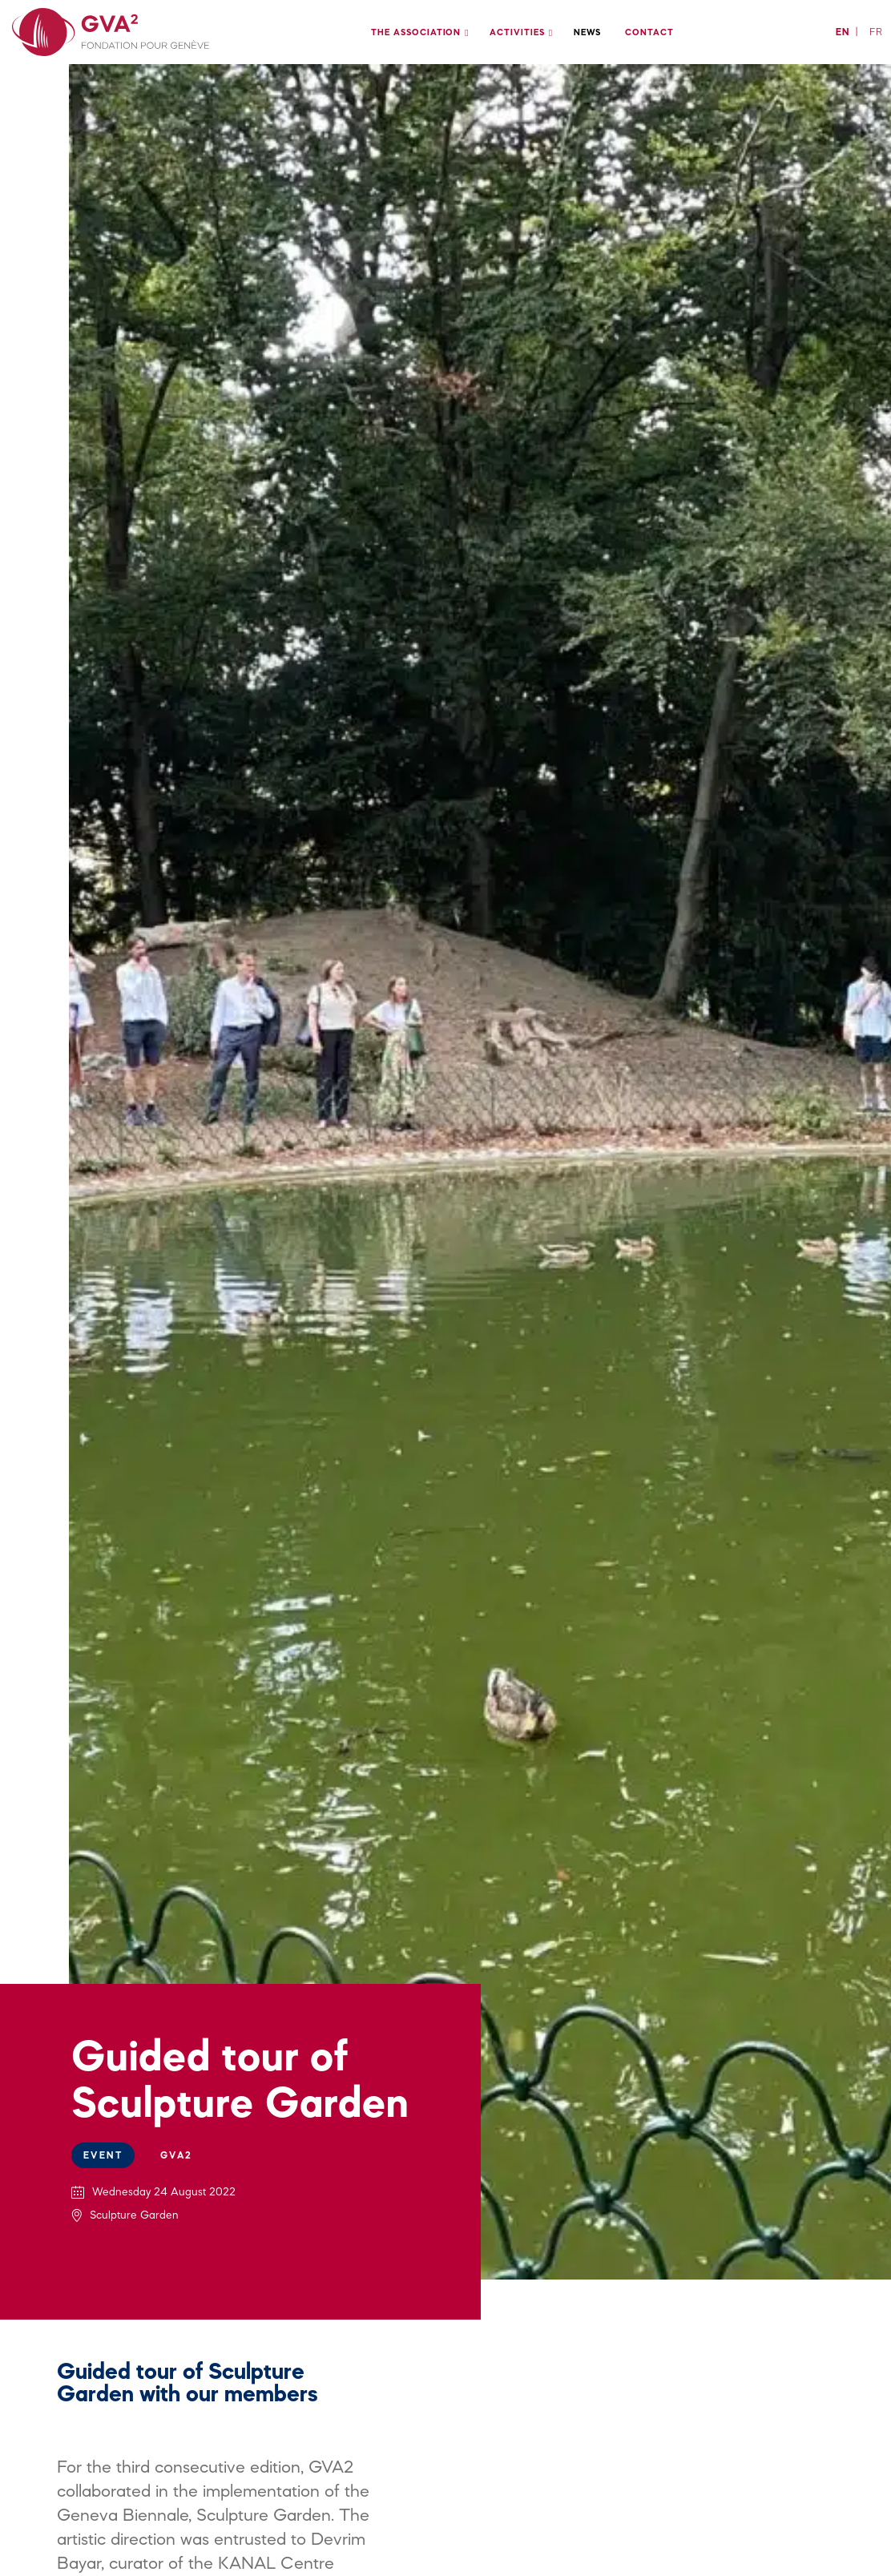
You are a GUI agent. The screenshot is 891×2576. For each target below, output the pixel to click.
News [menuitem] (588, 32)
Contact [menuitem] (649, 32)
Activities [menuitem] (517, 32)
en (842, 32)
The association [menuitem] (416, 32)
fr (876, 32)
